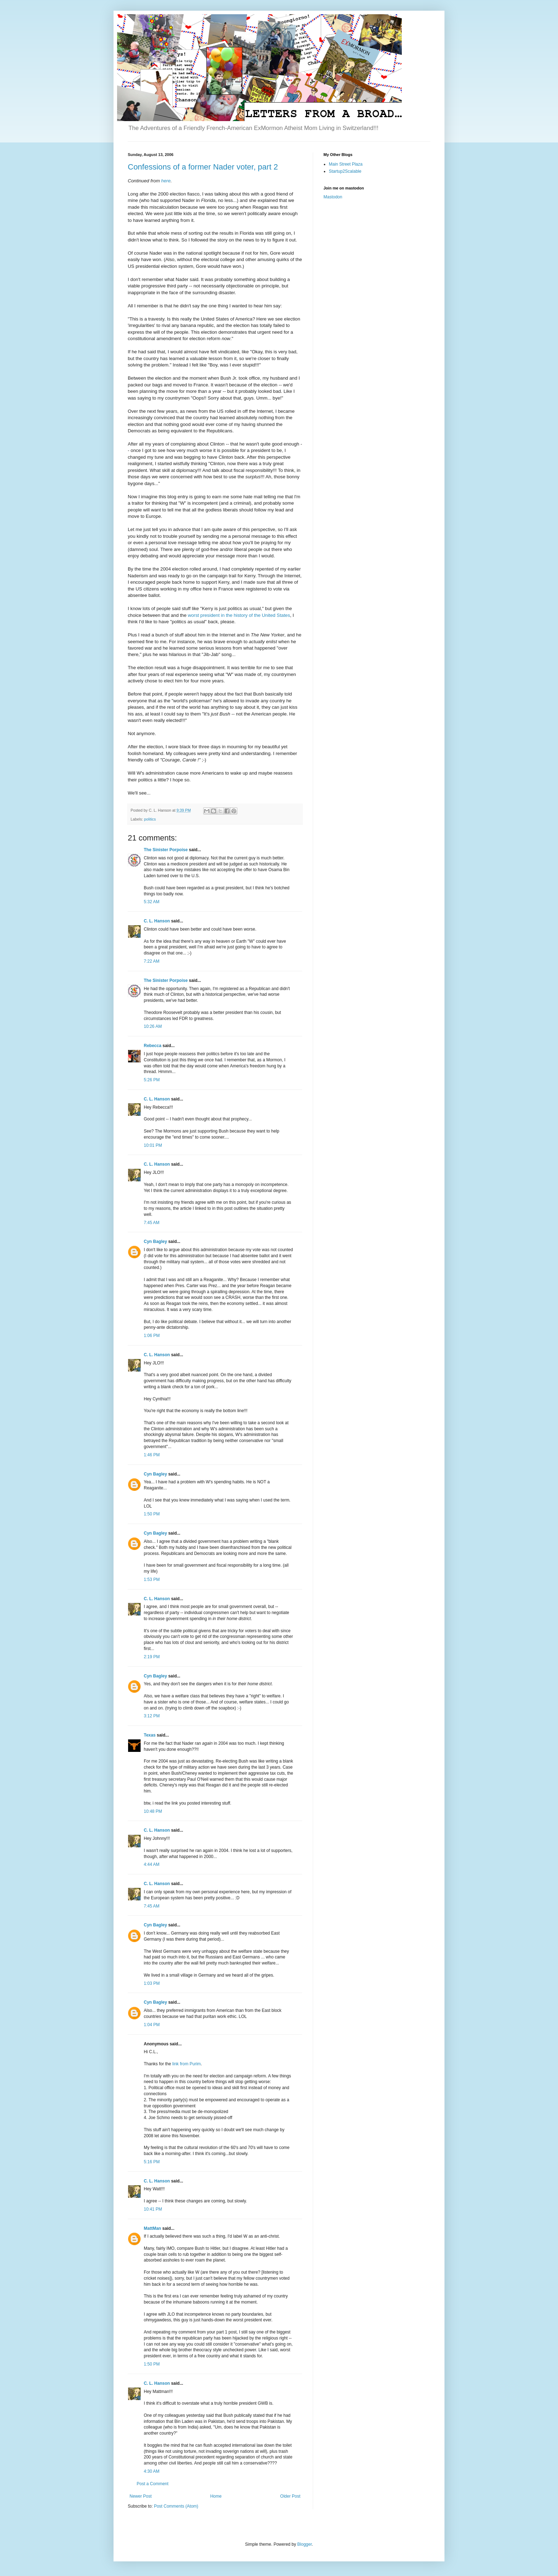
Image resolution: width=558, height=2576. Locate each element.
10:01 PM (153, 1145)
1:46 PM (152, 1454)
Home (216, 2496)
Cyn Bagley (155, 1241)
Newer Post (141, 2496)
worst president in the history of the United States (239, 615)
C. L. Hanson (157, 920)
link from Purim (186, 2063)
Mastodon (332, 196)
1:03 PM (152, 1983)
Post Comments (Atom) (176, 2506)
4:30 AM (151, 2471)
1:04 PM (152, 2024)
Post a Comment (152, 2483)
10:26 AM (153, 1026)
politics (150, 819)
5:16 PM (152, 2161)
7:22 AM (151, 961)
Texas (150, 1735)
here (165, 180)
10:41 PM (153, 2209)
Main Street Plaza (346, 164)
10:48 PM (153, 1811)
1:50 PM (152, 1513)
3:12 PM (152, 1715)
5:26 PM (152, 1079)
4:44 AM (151, 1864)
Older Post (290, 2496)
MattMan (152, 2228)
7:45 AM (151, 1222)
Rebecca (152, 1045)
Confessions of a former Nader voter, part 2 (203, 166)
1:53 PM (152, 1579)
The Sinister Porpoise (166, 849)
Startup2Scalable (345, 171)
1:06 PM (152, 1335)
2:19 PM (152, 1656)
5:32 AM (151, 901)
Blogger (304, 2544)
